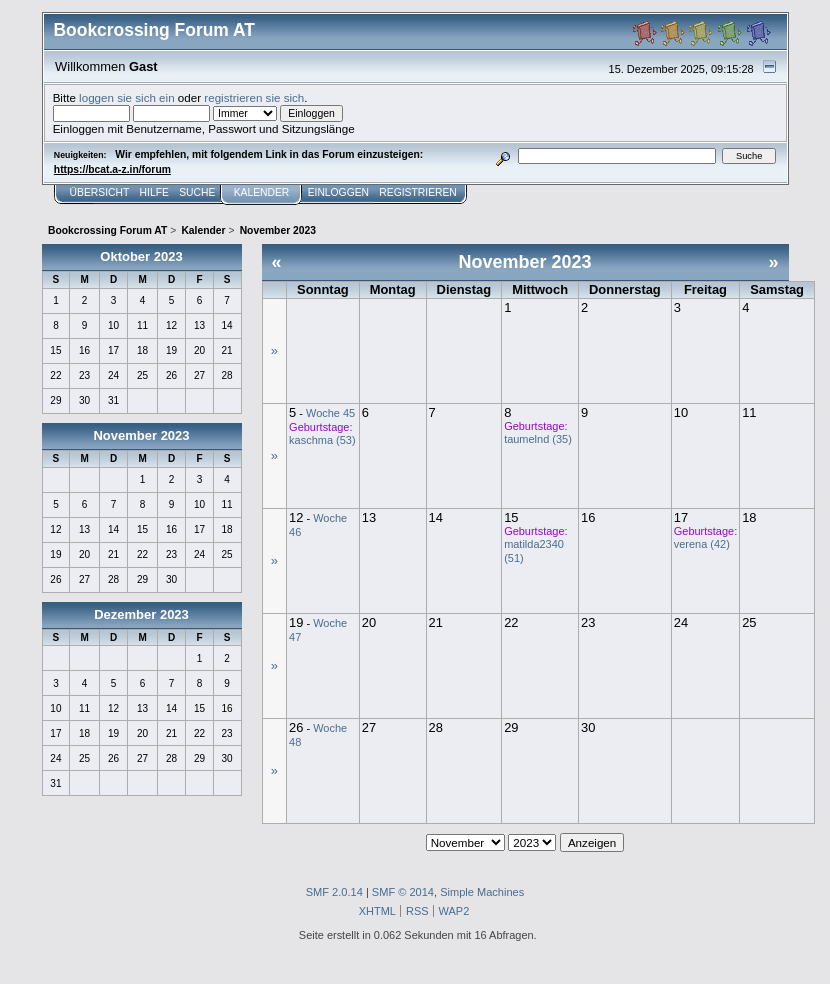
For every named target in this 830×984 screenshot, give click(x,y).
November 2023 (141, 435)
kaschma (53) (322, 440)
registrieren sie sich (254, 97)
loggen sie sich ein (127, 97)
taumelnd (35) (538, 439)
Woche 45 (330, 413)
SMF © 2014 (403, 892)
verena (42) (702, 544)
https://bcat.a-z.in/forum (112, 169)
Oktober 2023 (141, 256)
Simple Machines (482, 892)
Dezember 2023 (141, 614)
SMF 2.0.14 (334, 892)
